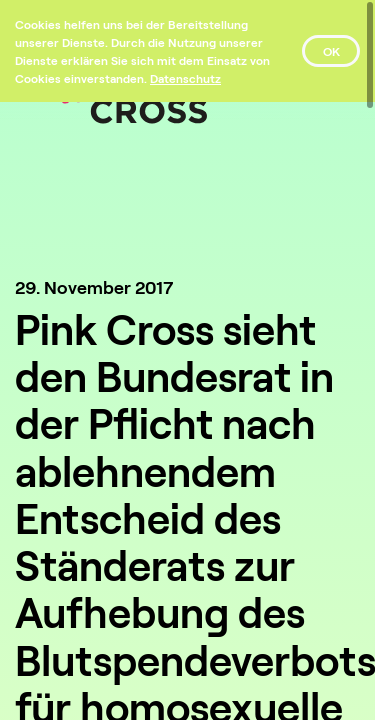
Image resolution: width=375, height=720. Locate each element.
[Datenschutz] (185, 78)
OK (331, 51)
